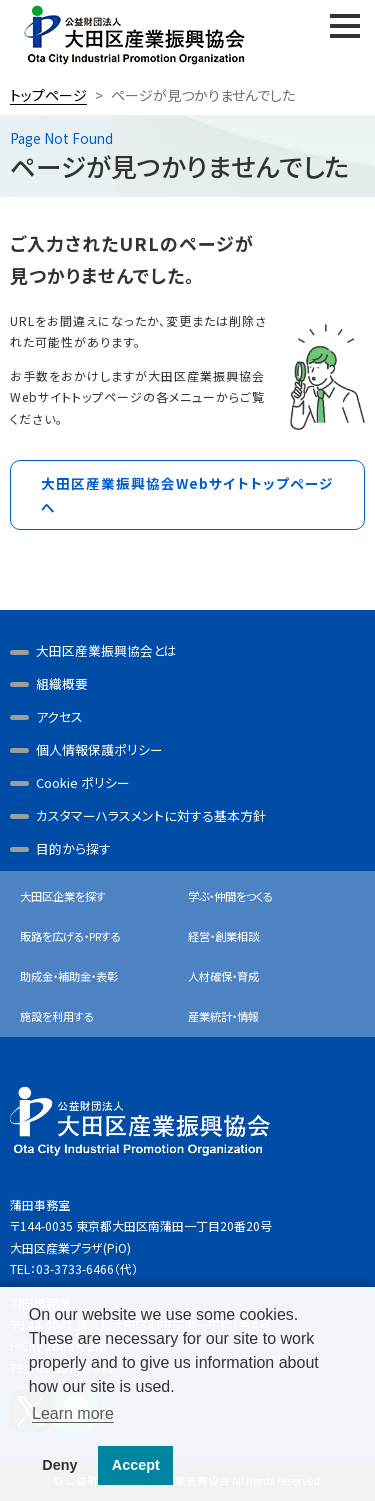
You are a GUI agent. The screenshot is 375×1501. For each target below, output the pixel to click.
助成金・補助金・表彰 (69, 976)
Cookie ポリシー (83, 782)
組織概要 (62, 683)
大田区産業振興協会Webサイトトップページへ (187, 495)
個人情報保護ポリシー (99, 749)
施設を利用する (57, 1016)
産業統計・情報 (223, 1016)
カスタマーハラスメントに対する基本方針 (151, 815)
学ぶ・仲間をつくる (230, 896)
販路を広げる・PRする (70, 936)
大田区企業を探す (63, 896)
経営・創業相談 (223, 936)
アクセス (59, 716)
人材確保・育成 (223, 976)
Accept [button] (136, 1465)
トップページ (48, 95)
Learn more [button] (73, 1413)
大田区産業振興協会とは (106, 650)
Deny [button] (59, 1465)
